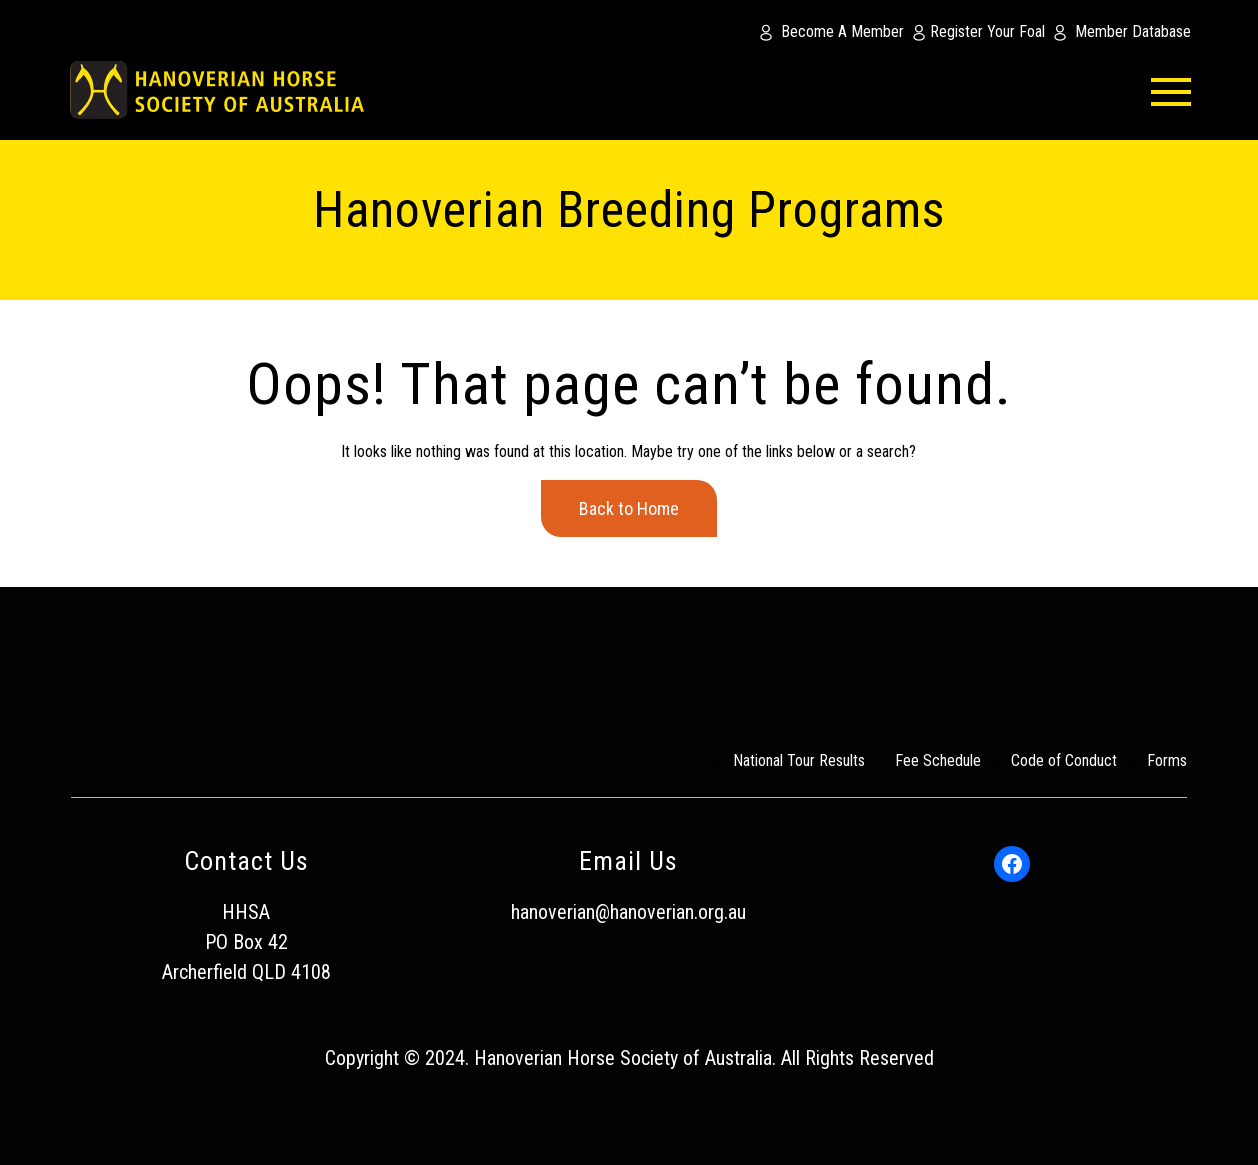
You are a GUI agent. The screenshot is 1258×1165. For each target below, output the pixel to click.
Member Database (1133, 31)
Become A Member (842, 31)
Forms (1167, 760)
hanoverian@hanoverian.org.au (628, 912)
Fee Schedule (938, 760)
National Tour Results (799, 760)
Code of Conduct (1064, 760)
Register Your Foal (987, 31)
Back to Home (629, 508)
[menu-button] (1141, 90)
